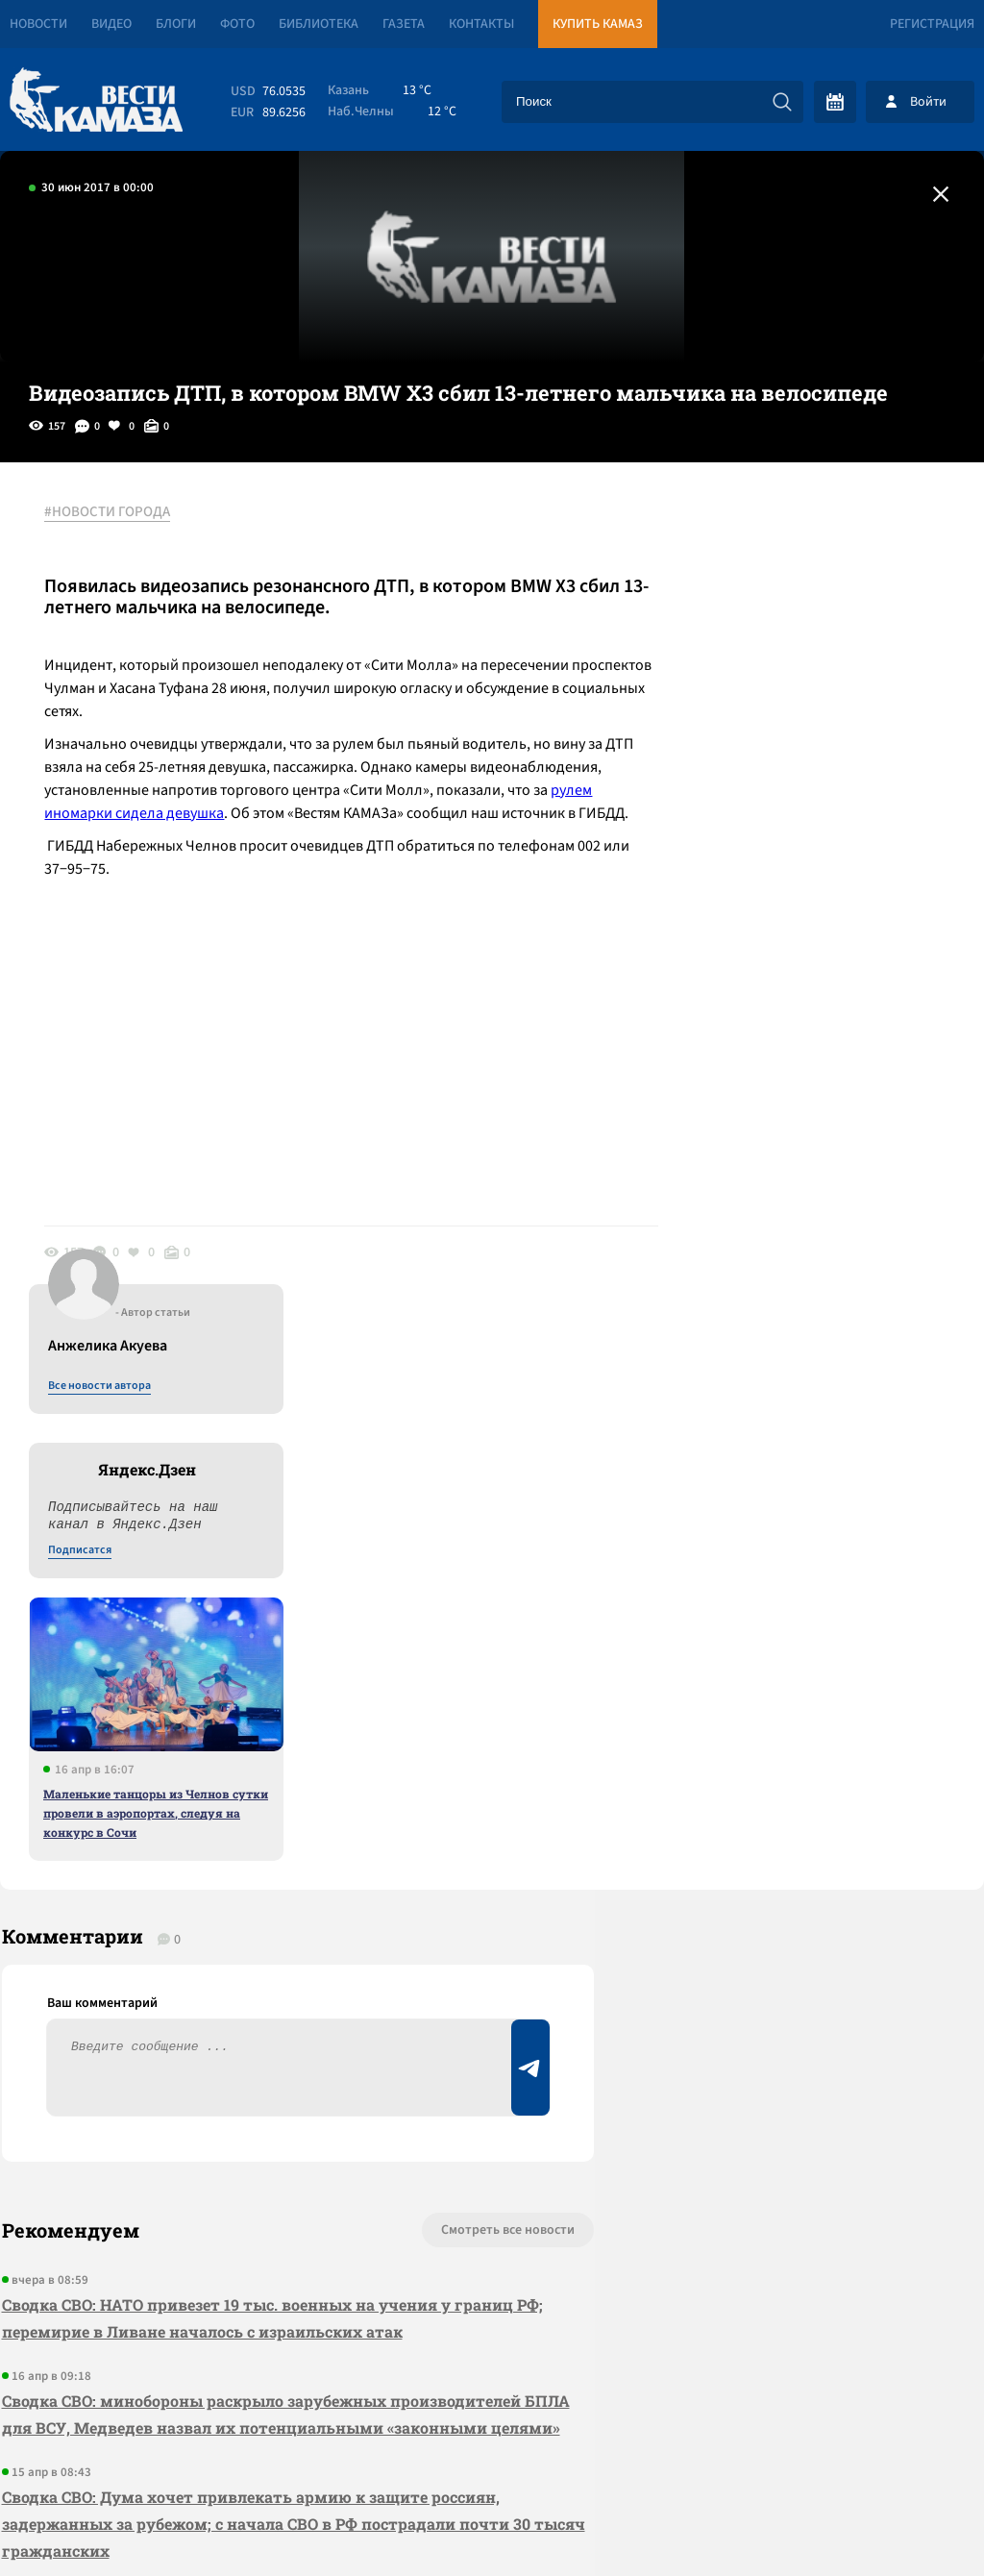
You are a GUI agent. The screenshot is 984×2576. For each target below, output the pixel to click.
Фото (237, 24)
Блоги (176, 24)
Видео (111, 24)
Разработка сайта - (910, 2521)
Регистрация (932, 24)
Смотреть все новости (465, 1676)
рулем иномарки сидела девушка (274, 813)
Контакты (481, 24)
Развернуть (492, 2448)
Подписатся (751, 698)
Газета (403, 24)
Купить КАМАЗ (598, 24)
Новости (38, 24)
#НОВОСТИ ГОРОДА (111, 512)
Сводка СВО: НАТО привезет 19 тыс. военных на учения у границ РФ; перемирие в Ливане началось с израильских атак (270, 1764)
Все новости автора (771, 533)
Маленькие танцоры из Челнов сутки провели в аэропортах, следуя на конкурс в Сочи (827, 960)
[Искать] (782, 102)
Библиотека (318, 24)
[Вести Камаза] (96, 101)
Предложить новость (793, 1739)
